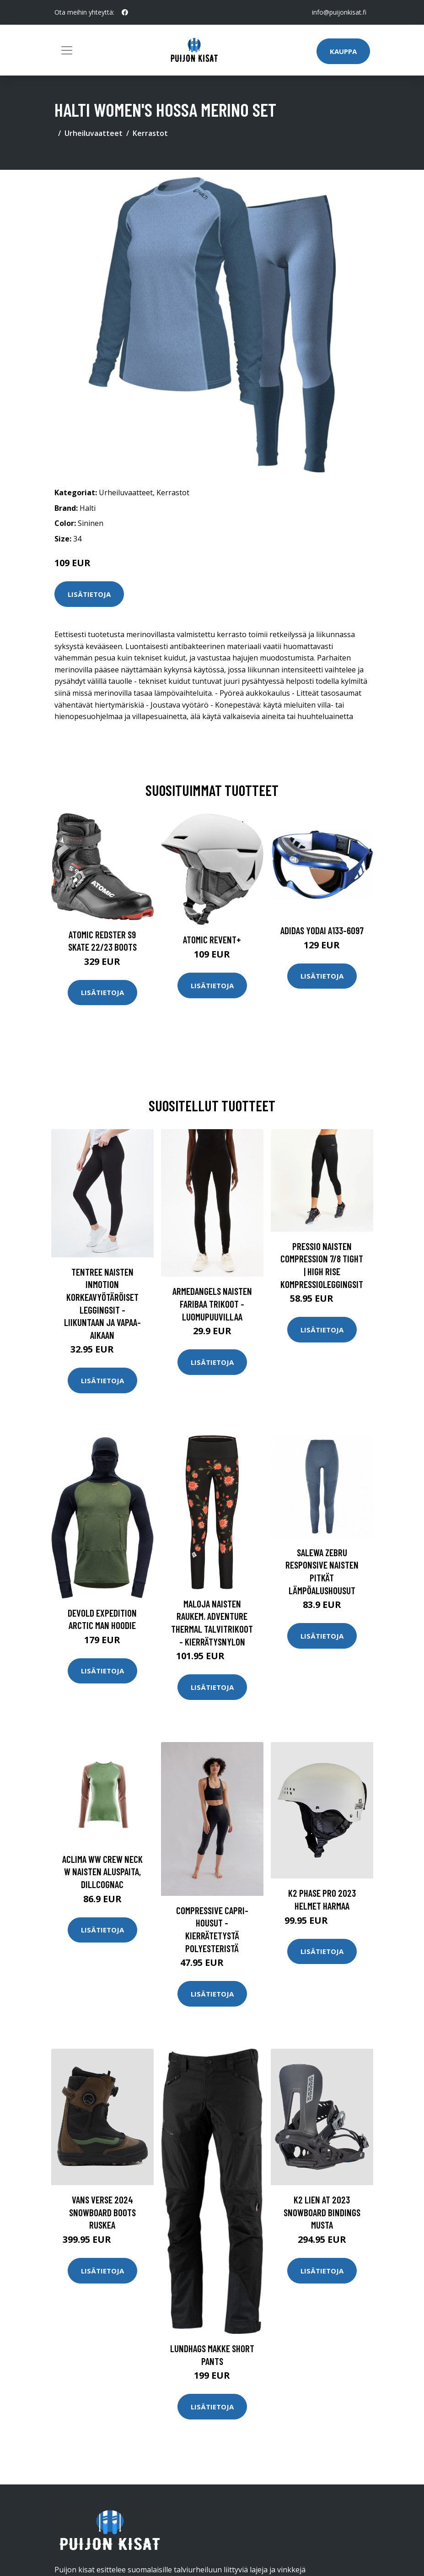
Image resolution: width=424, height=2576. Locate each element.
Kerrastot (150, 133)
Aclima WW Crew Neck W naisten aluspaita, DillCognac (102, 1871)
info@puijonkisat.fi (339, 12)
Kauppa (343, 51)
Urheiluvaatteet (93, 133)
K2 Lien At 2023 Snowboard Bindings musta (322, 2212)
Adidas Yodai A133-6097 (322, 930)
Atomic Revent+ (212, 939)
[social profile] (125, 12)
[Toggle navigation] (66, 50)
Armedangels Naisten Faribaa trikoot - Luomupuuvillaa (212, 1303)
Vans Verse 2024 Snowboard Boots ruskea (102, 2212)
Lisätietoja (89, 594)
